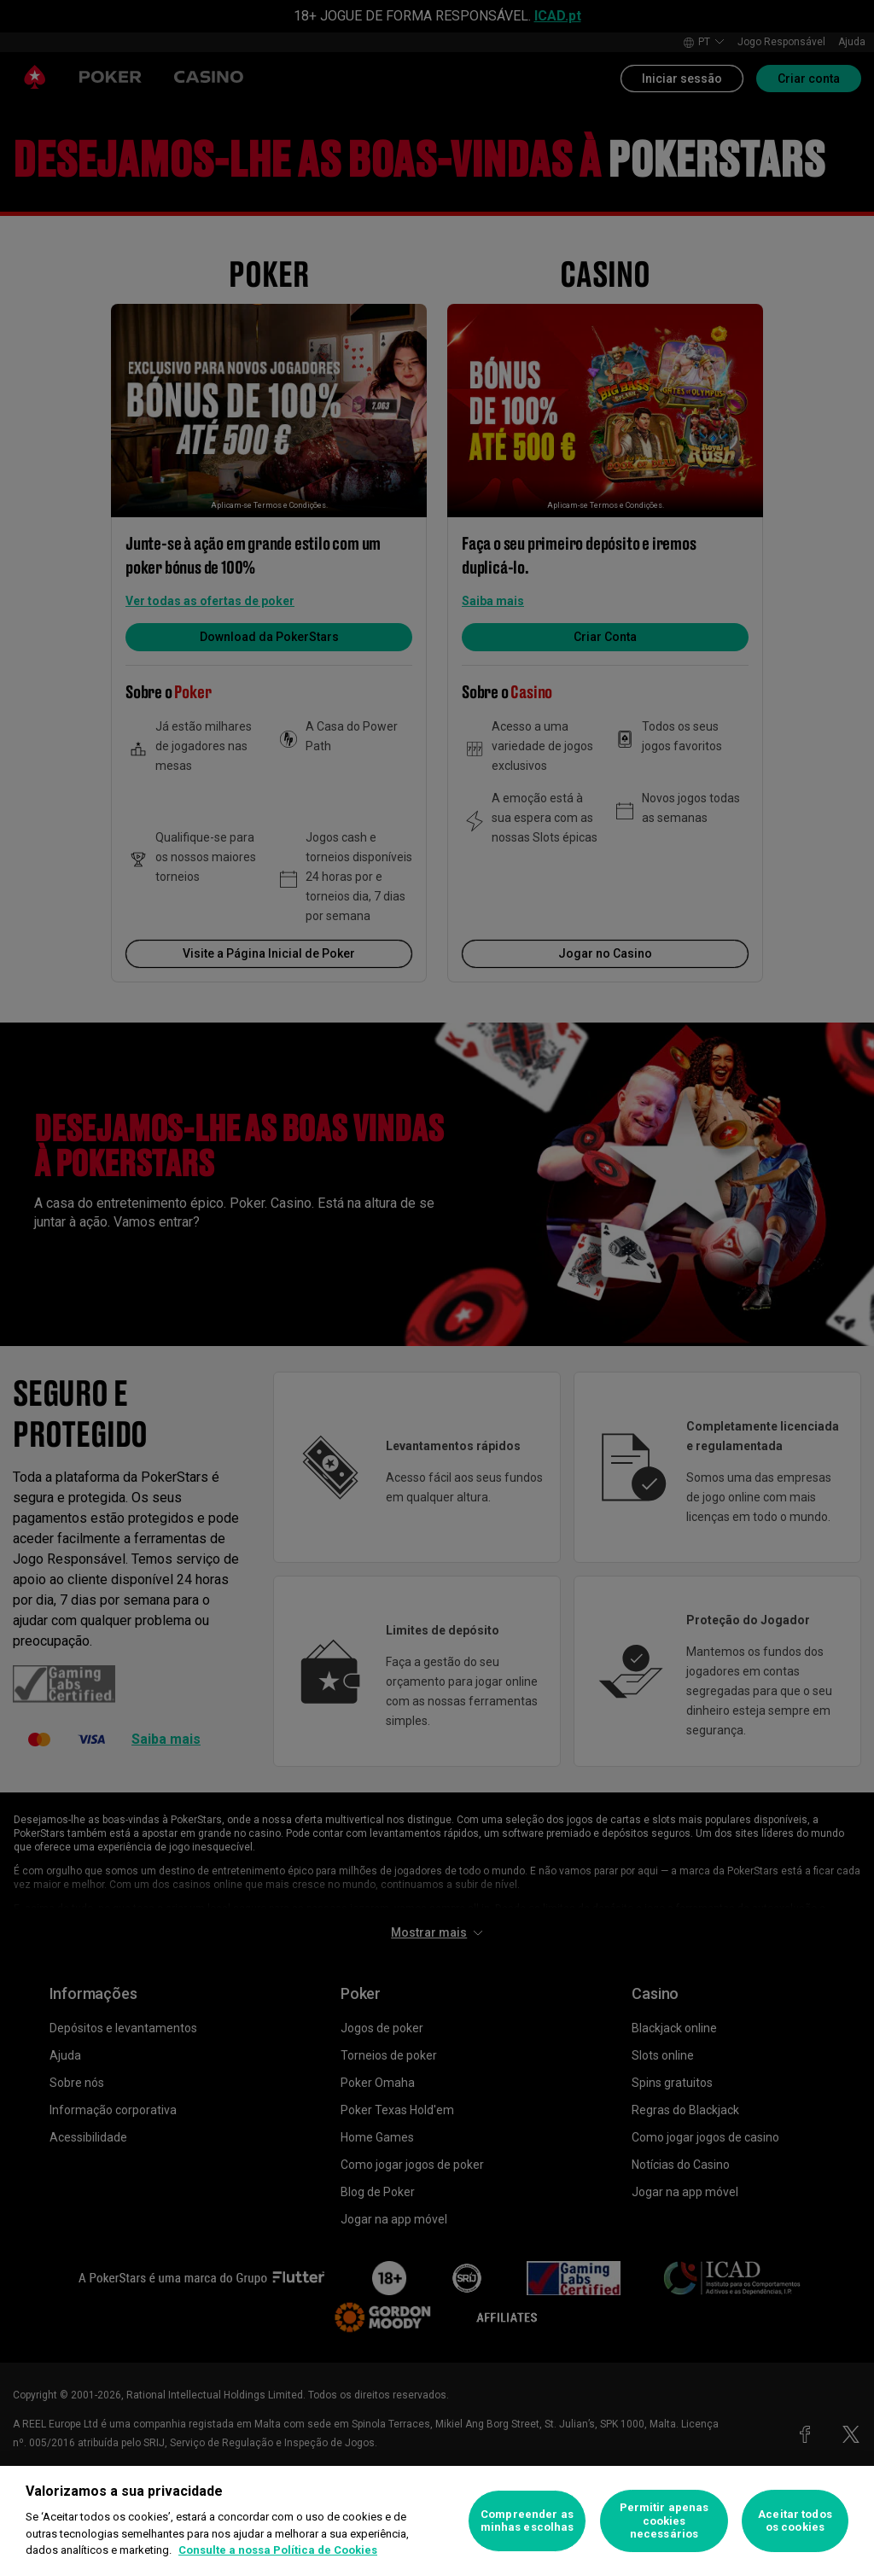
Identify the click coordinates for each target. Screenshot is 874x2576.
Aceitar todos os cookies (795, 2521)
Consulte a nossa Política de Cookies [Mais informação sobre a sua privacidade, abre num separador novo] (277, 2550)
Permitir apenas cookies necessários (664, 2520)
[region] (437, 2521)
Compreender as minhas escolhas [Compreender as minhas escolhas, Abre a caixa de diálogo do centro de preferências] (527, 2521)
